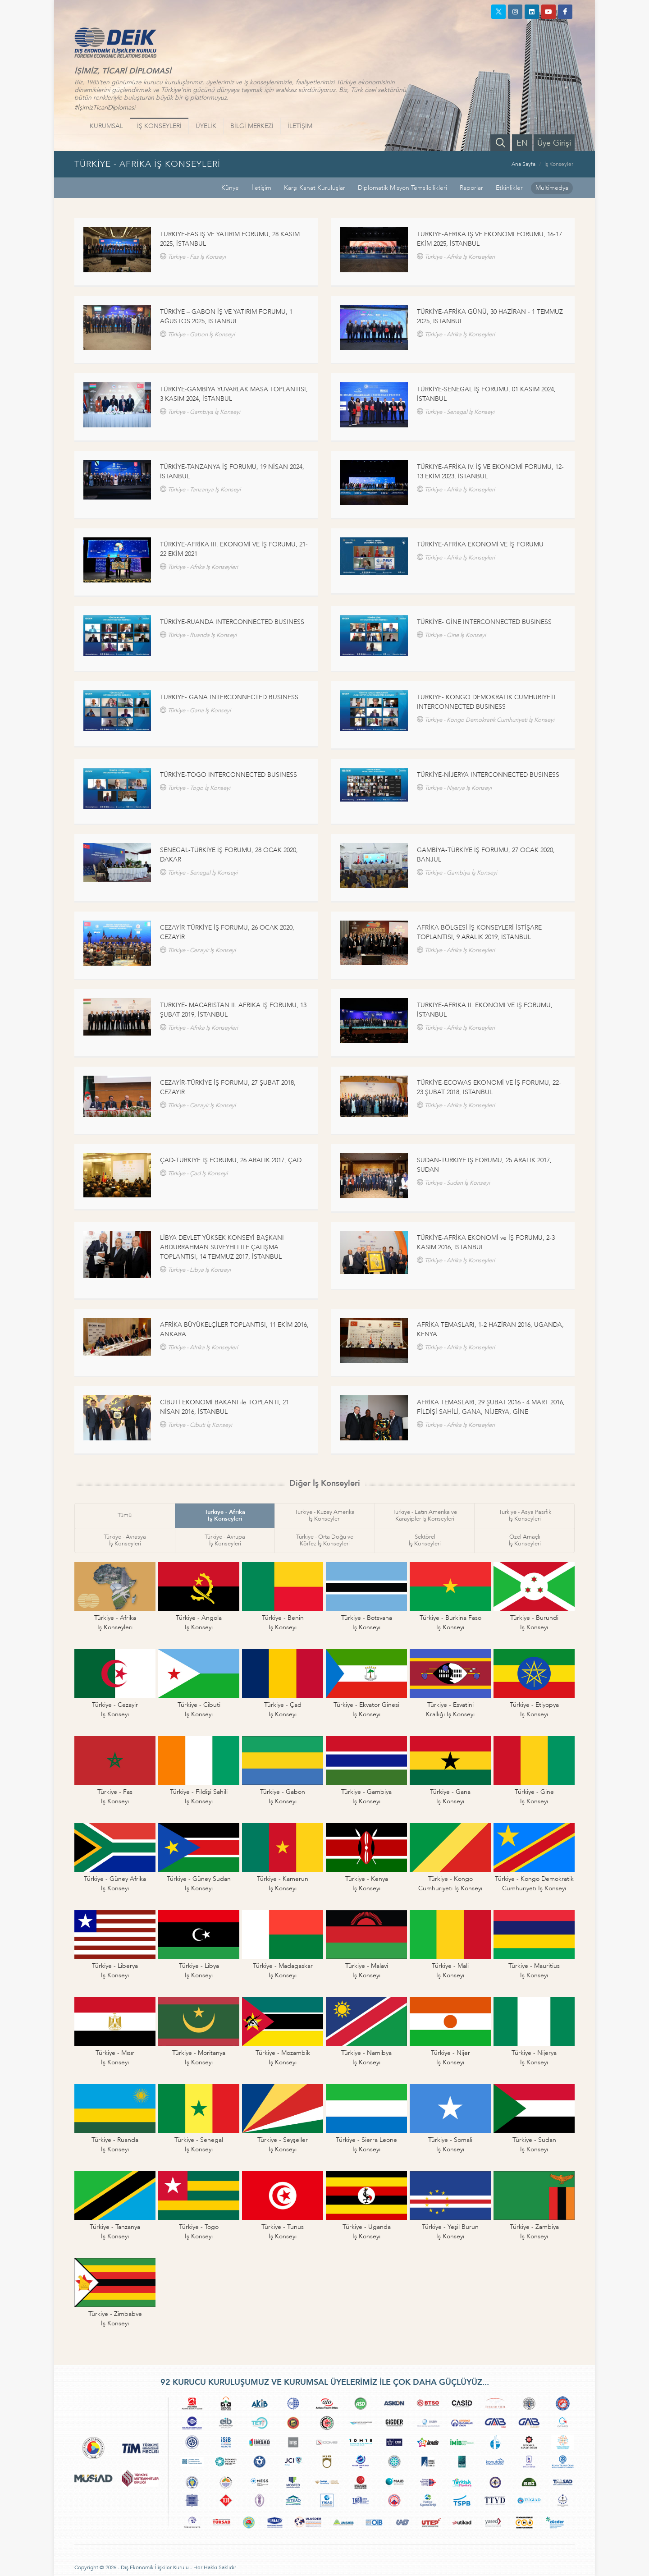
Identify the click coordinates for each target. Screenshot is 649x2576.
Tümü (125, 1515)
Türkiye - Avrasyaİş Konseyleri (125, 1540)
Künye (230, 187)
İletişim (261, 187)
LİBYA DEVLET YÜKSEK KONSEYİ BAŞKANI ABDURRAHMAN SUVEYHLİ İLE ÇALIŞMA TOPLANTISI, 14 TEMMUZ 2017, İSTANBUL (222, 1247)
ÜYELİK (206, 126)
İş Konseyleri (559, 164)
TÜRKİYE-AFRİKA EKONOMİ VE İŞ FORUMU (480, 544)
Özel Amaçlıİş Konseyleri (525, 1540)
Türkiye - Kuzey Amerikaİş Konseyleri (325, 1515)
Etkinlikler (509, 187)
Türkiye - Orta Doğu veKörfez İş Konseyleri (324, 1540)
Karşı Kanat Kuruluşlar (314, 187)
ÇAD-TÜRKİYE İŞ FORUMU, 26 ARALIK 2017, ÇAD (231, 1160)
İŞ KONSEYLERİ (159, 126)
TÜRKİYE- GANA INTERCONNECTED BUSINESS (229, 697)
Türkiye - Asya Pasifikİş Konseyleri (525, 1515)
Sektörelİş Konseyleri (425, 1540)
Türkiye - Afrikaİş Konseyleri (225, 1515)
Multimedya (551, 187)
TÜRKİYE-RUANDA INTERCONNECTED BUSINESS (232, 622)
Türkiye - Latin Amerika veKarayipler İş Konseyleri (425, 1515)
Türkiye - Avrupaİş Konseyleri (225, 1540)
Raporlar (471, 187)
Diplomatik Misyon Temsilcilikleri (402, 187)
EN (522, 143)
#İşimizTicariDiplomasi (104, 107)
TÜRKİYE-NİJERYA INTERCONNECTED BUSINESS (488, 774)
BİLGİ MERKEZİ (252, 126)
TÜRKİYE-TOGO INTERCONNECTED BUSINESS (228, 774)
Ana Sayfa (523, 164)
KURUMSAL (106, 126)
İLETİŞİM (300, 126)
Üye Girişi (554, 143)
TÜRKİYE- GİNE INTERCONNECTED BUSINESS (484, 622)
